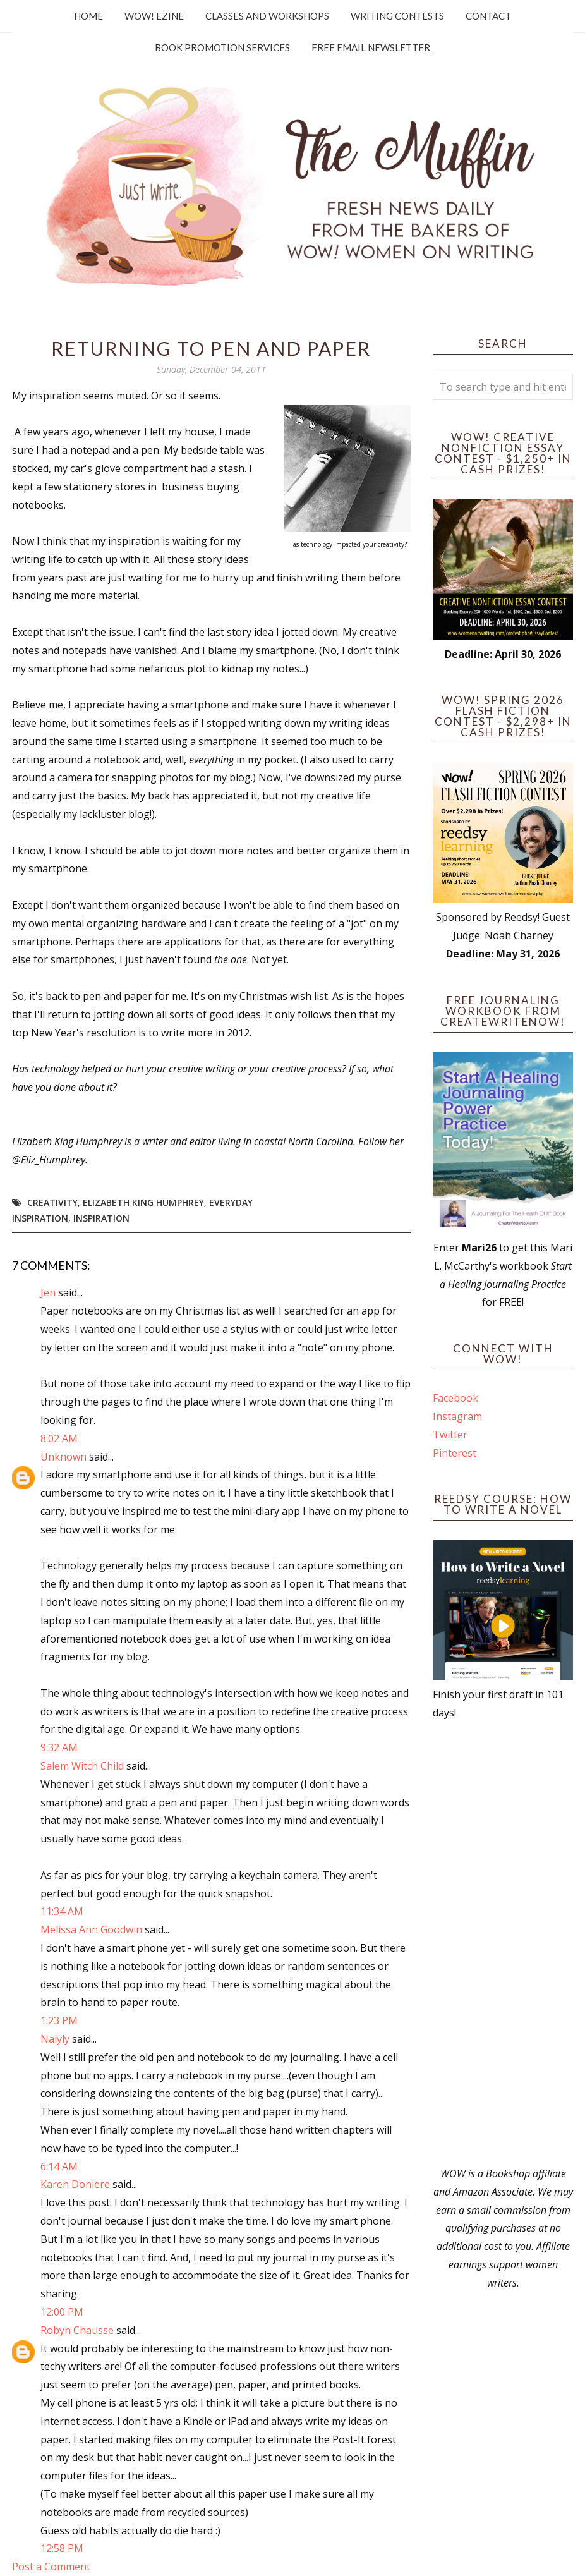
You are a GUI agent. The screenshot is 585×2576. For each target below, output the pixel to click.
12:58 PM (61, 2548)
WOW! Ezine (154, 15)
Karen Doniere (75, 2184)
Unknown (63, 1457)
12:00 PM (61, 2312)
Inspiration (101, 1218)
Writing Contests (397, 15)
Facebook (455, 1398)
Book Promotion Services (222, 47)
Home (88, 15)
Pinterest (454, 1453)
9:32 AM (59, 1747)
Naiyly (54, 2039)
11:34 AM (61, 1911)
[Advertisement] (503, 1943)
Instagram (457, 1416)
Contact (488, 15)
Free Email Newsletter (370, 47)
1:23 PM (59, 2020)
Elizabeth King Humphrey (143, 1202)
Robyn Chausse (77, 2330)
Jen (48, 1292)
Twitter (450, 1435)
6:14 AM (59, 2166)
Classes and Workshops (267, 15)
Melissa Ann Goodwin (91, 1929)
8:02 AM (59, 1438)
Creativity (52, 1202)
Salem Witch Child (82, 1766)
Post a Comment (51, 2566)
